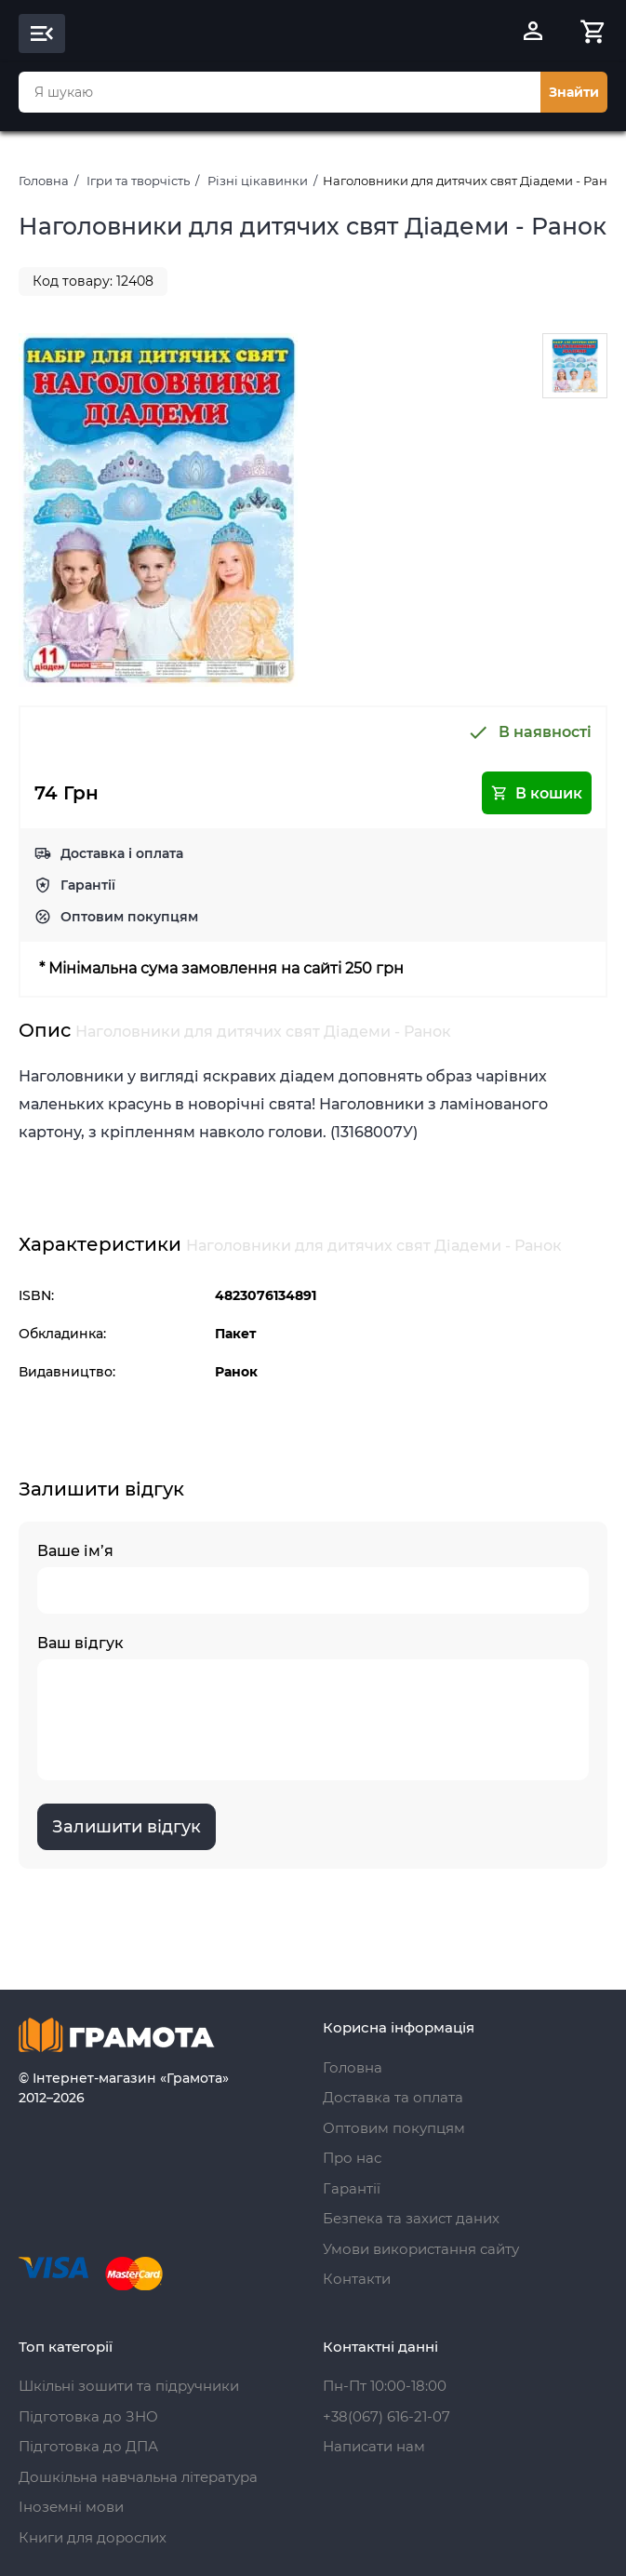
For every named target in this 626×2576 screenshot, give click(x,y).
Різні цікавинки (257, 180)
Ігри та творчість (138, 180)
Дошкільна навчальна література (138, 2477)
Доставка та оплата (393, 2097)
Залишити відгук (126, 1827)
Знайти (574, 92)
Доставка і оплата (121, 853)
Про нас (352, 2158)
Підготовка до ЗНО (88, 2416)
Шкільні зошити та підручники (129, 2386)
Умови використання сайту (421, 2249)
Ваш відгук (313, 1707)
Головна (44, 180)
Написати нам (374, 2446)
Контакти (357, 2279)
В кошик (536, 793)
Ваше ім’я (313, 1578)
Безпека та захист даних (411, 2218)
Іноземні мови (71, 2507)
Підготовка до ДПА (88, 2446)
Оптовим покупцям (129, 916)
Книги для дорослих (92, 2537)
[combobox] (279, 92)
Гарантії (87, 885)
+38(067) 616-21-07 (386, 2416)
